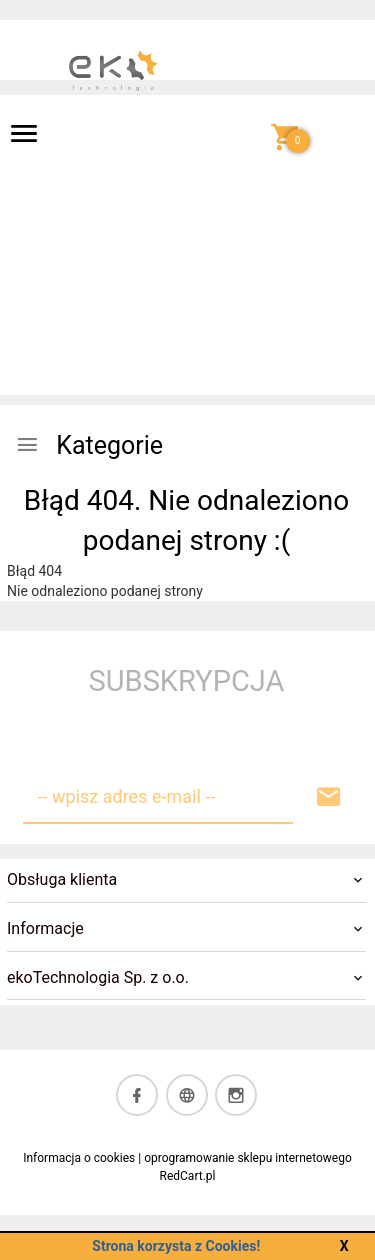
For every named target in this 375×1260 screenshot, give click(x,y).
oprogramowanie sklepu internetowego (248, 1158)
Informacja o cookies (79, 1158)
